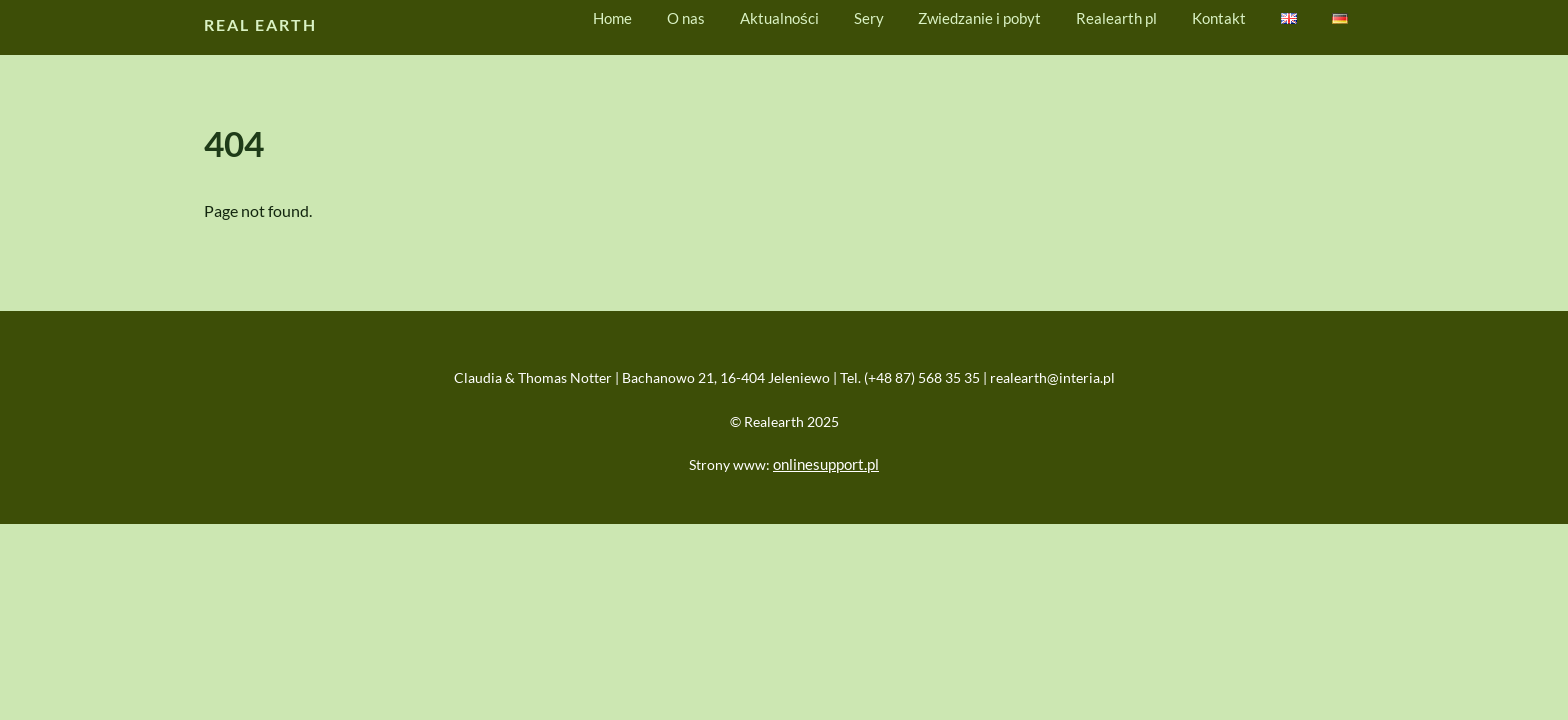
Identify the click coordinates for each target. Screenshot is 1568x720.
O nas (686, 18)
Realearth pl (1116, 18)
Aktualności (779, 18)
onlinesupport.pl (826, 464)
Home (612, 18)
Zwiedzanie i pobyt (979, 18)
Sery (869, 18)
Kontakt (1219, 18)
